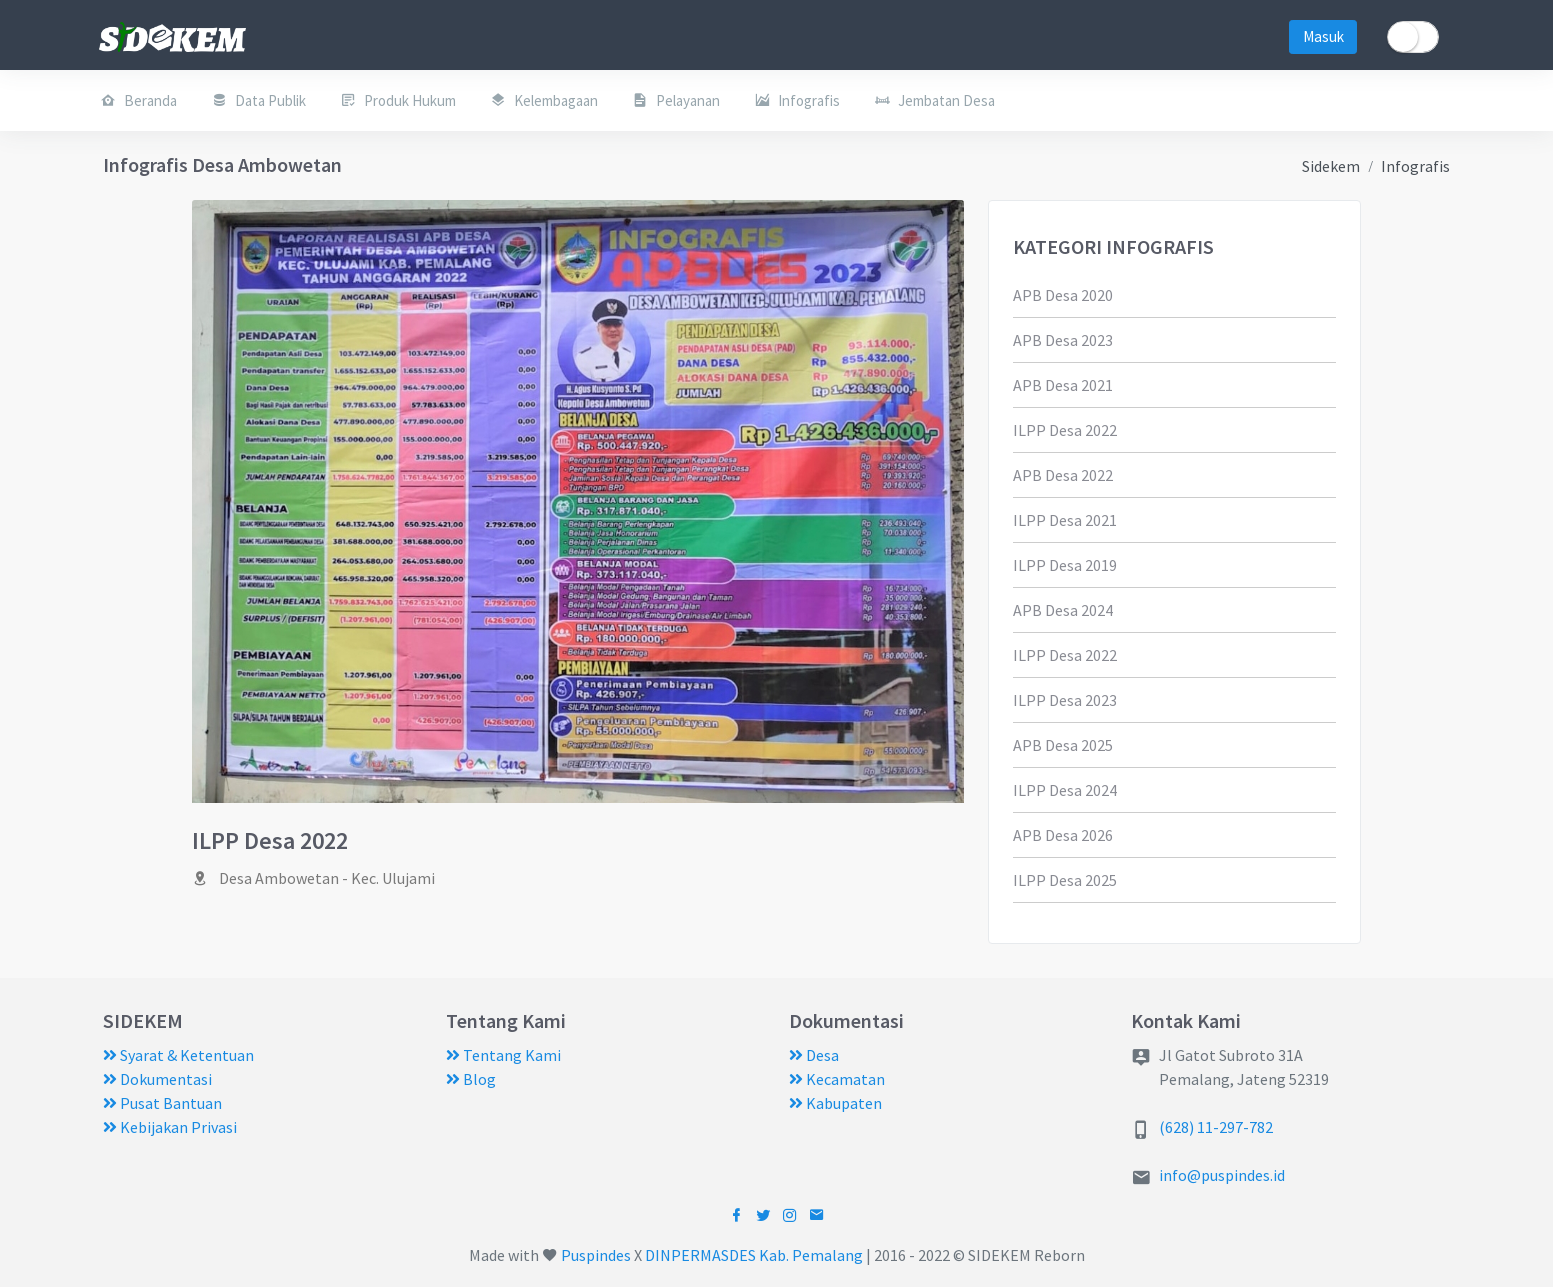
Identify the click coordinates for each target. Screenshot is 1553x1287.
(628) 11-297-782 (1216, 1127)
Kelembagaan (544, 100)
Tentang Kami (503, 1055)
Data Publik (258, 100)
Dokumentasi (157, 1079)
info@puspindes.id (1222, 1175)
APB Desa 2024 (1063, 610)
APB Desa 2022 (1063, 475)
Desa (814, 1055)
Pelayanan (676, 100)
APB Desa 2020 (1063, 295)
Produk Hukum (398, 100)
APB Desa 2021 (1063, 385)
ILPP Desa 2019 (1065, 565)
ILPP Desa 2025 (1065, 880)
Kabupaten (835, 1103)
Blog (471, 1079)
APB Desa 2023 (1063, 340)
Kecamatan (837, 1079)
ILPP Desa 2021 (1065, 520)
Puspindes (596, 1255)
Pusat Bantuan (162, 1103)
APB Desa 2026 (1063, 835)
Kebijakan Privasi (170, 1127)
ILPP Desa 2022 (1065, 430)
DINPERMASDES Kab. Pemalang (754, 1255)
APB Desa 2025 (1063, 745)
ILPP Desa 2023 (1065, 700)
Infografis (797, 100)
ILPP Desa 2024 (1065, 790)
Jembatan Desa (934, 100)
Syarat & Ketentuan (178, 1055)
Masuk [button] (1323, 36)
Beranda (138, 100)
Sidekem (1331, 166)
